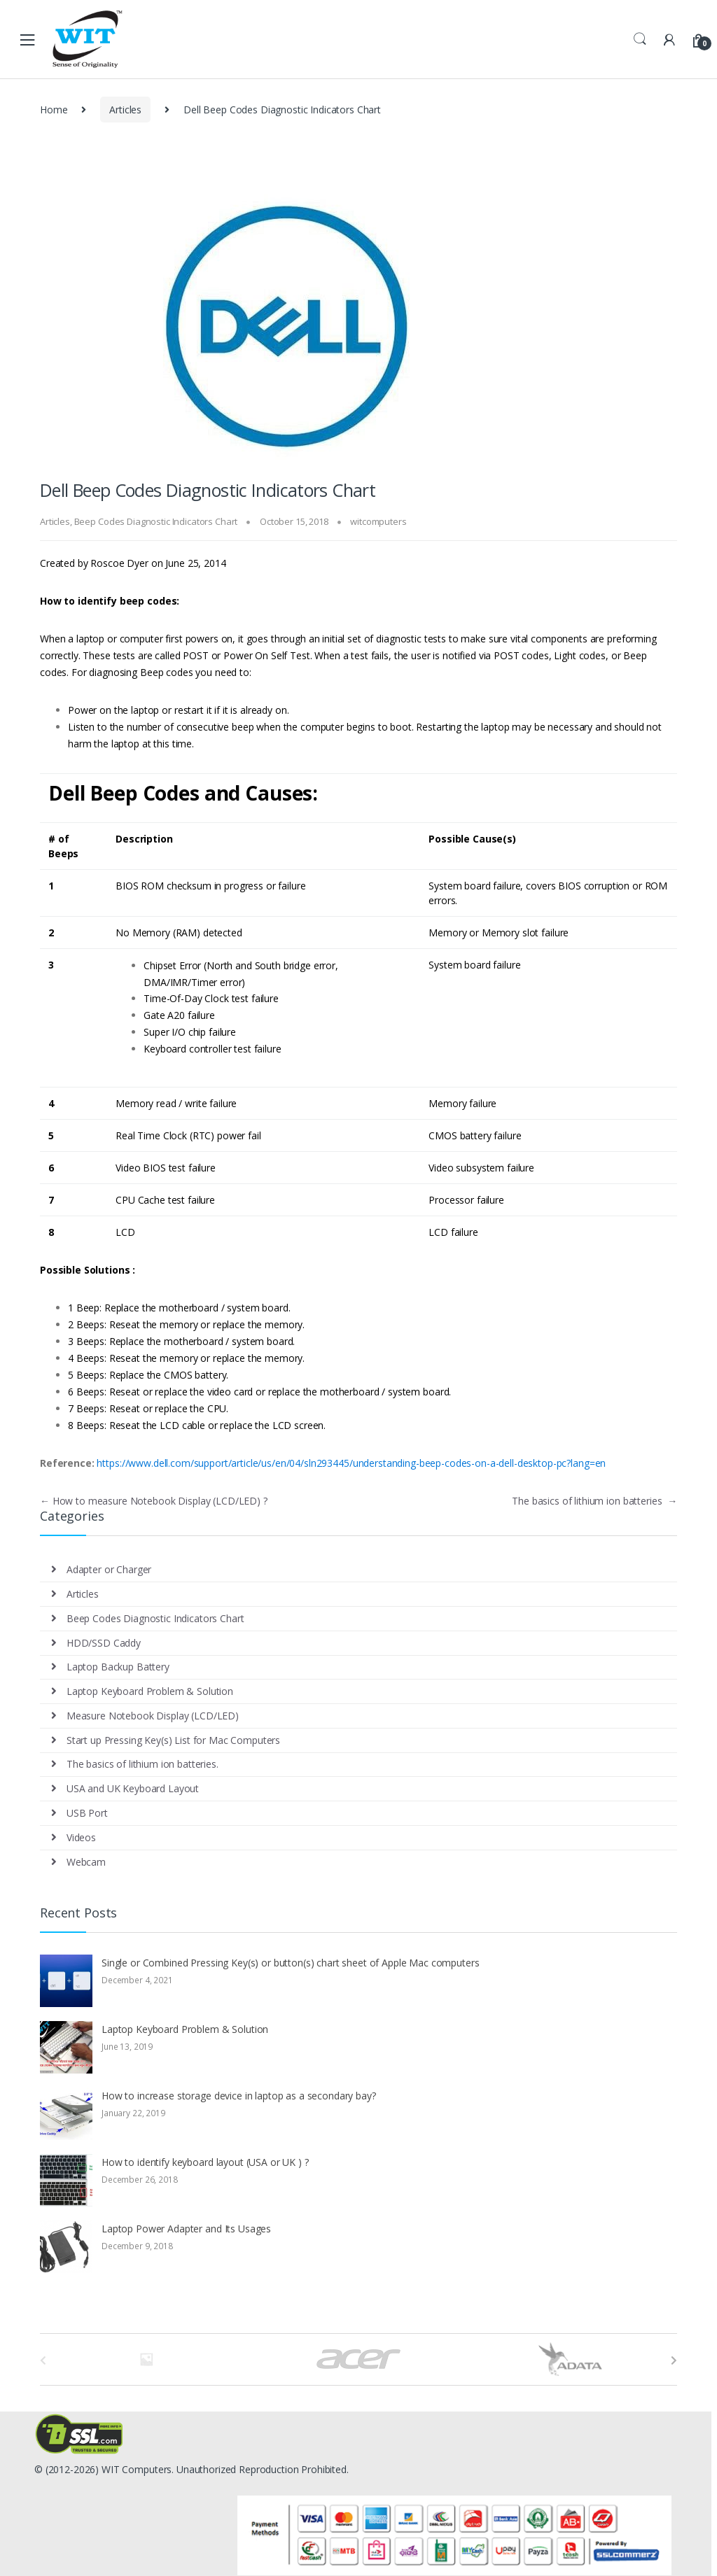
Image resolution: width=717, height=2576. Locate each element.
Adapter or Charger (109, 1569)
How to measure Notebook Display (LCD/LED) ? (153, 1500)
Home (53, 109)
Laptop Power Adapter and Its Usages (186, 2228)
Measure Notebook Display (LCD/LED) (153, 1715)
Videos (81, 1837)
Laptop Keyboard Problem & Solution (150, 1691)
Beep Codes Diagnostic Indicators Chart (156, 521)
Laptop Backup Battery (118, 1666)
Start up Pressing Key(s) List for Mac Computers (173, 1740)
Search (640, 39)
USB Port (87, 1813)
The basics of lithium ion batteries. (142, 1764)
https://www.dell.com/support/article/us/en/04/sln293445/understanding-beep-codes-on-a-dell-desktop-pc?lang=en (351, 1463)
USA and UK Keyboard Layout (133, 1788)
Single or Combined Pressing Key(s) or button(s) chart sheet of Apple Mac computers (291, 1962)
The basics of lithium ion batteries (594, 1500)
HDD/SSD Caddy (104, 1642)
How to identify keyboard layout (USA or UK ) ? (205, 2162)
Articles (125, 109)
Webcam (86, 1861)
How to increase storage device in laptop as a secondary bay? (239, 2095)
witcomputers (378, 521)
